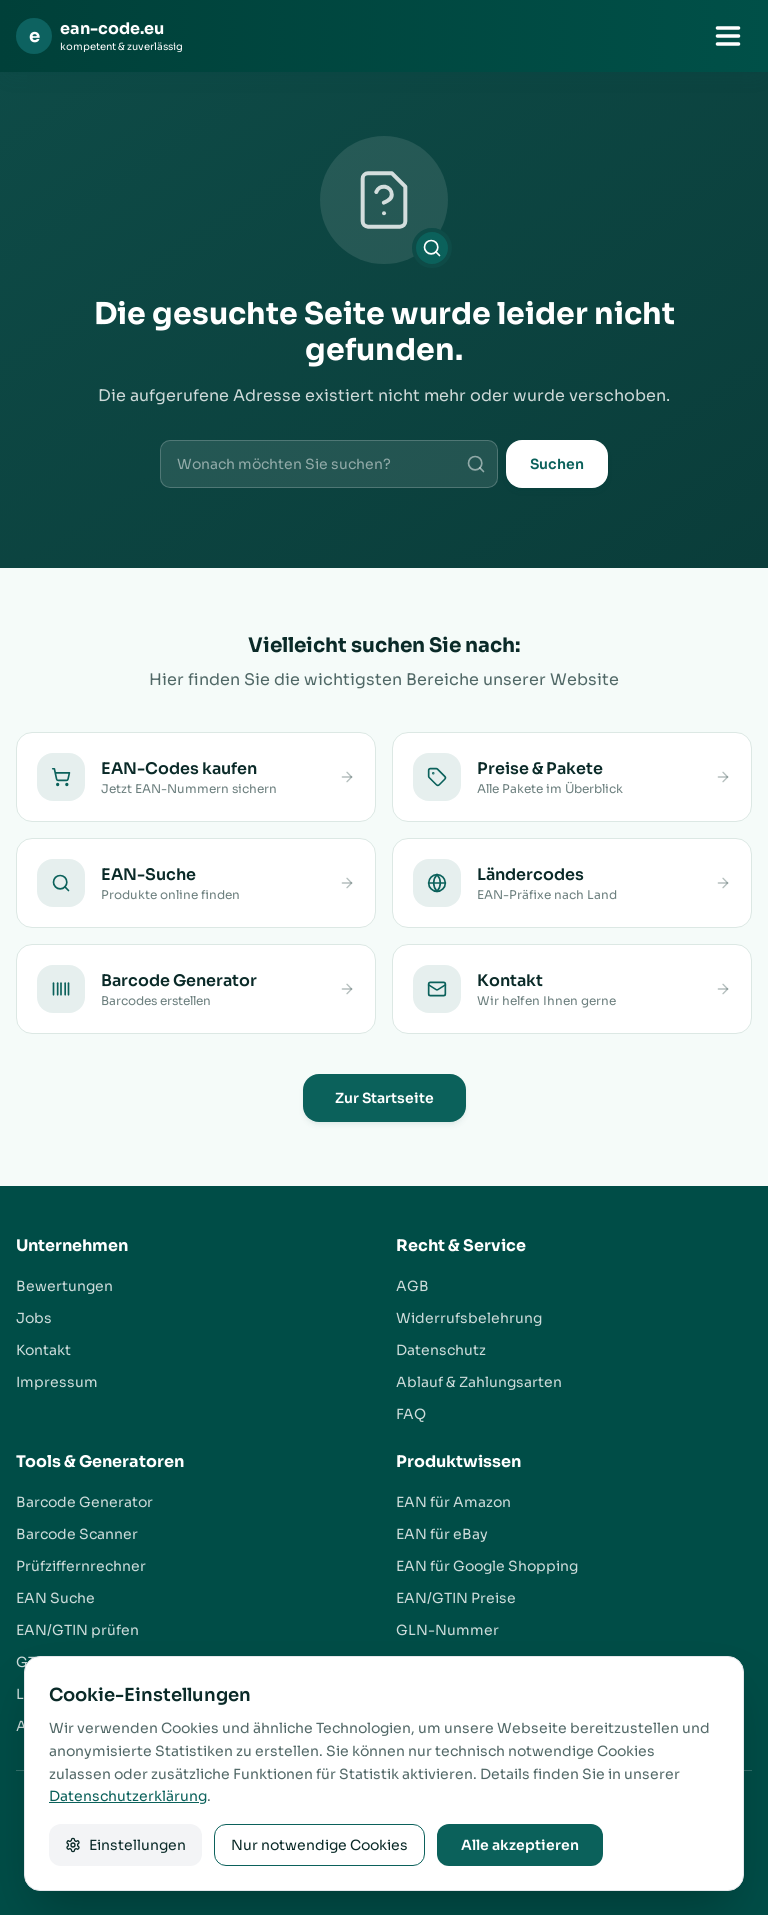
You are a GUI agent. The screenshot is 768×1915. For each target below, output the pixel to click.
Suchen (557, 464)
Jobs (34, 1318)
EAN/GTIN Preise (456, 1598)
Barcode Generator (84, 1502)
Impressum (57, 1382)
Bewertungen (64, 1286)
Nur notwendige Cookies (319, 1845)
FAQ (411, 1414)
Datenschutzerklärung (128, 1796)
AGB (412, 1286)
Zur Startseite (384, 1098)
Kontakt (43, 1350)
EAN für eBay (442, 1534)
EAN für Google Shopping (487, 1566)
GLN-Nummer (447, 1630)
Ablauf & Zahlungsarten (479, 1382)
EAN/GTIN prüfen (77, 1630)
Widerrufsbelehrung (469, 1318)
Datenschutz (441, 1350)
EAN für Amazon (453, 1502)
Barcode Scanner (77, 1534)
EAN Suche (55, 1598)
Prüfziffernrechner (81, 1566)
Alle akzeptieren (520, 1845)
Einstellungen (125, 1845)
